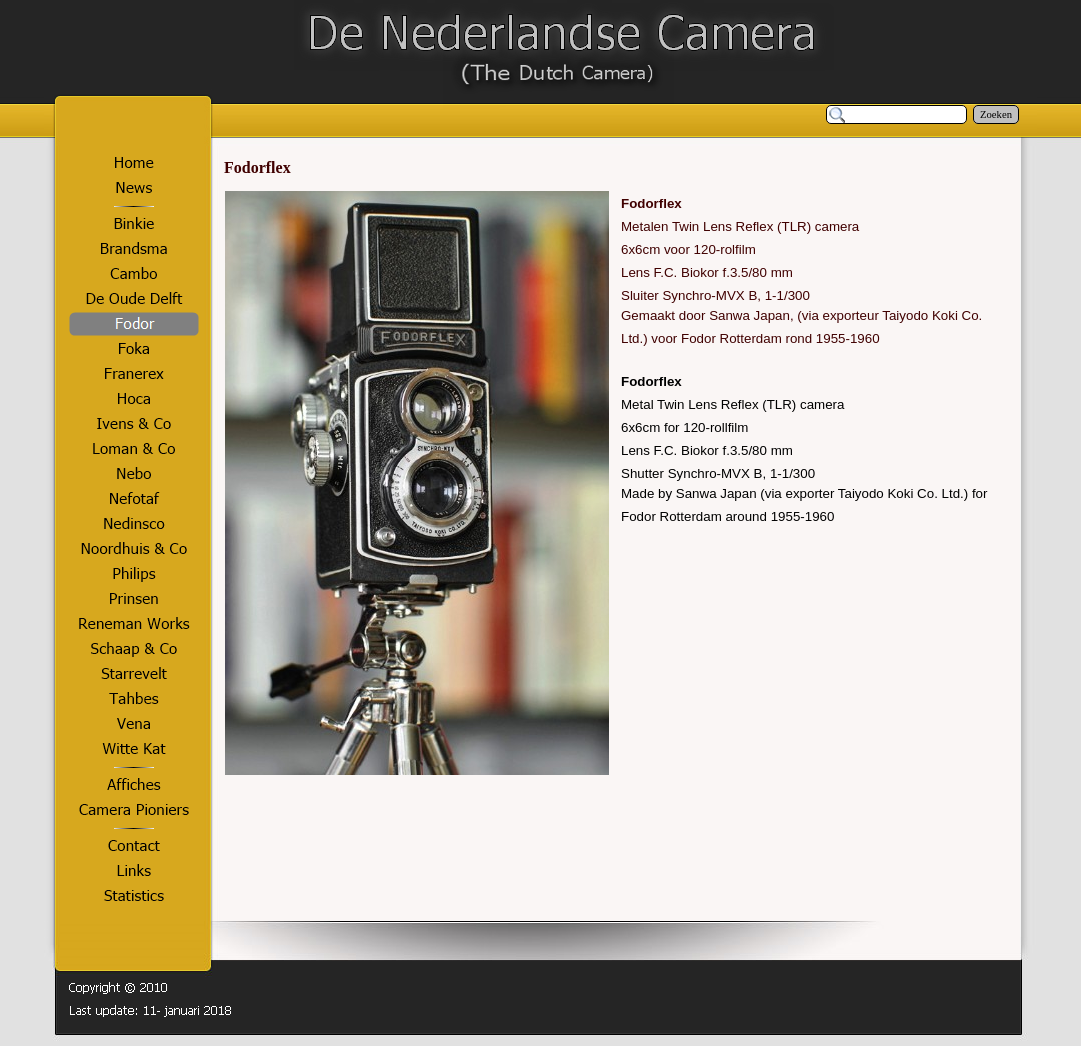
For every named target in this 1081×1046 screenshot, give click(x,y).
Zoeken (996, 114)
